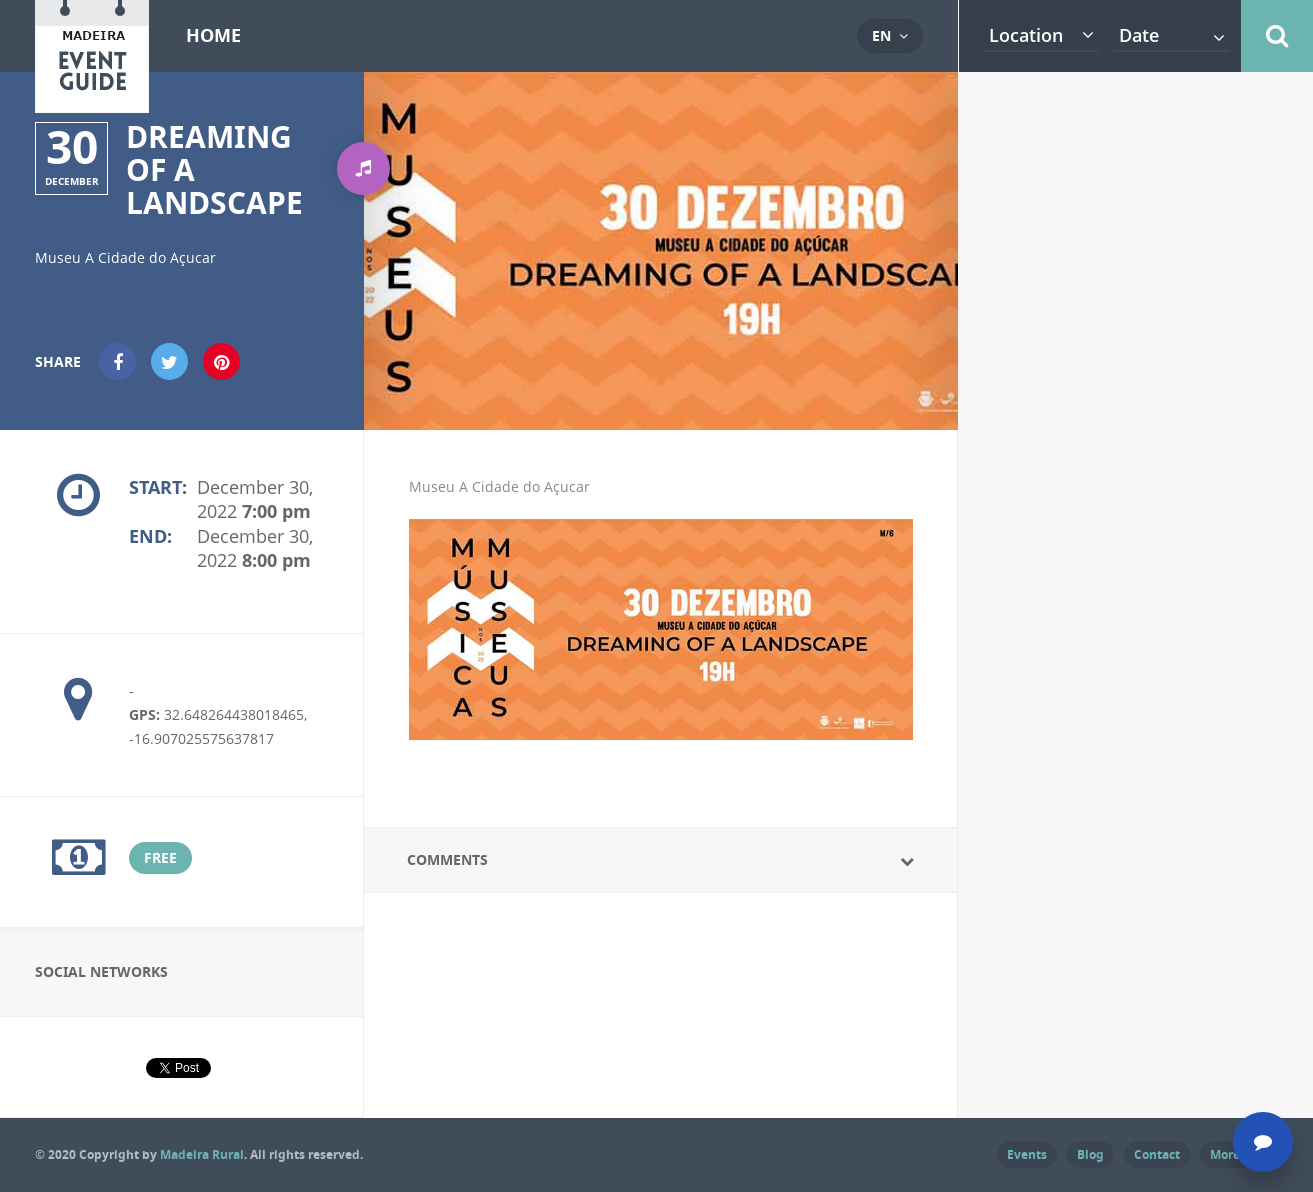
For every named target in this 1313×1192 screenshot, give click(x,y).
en (881, 35)
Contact (1157, 1154)
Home (213, 35)
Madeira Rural (202, 1154)
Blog (1090, 1154)
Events (1027, 1154)
